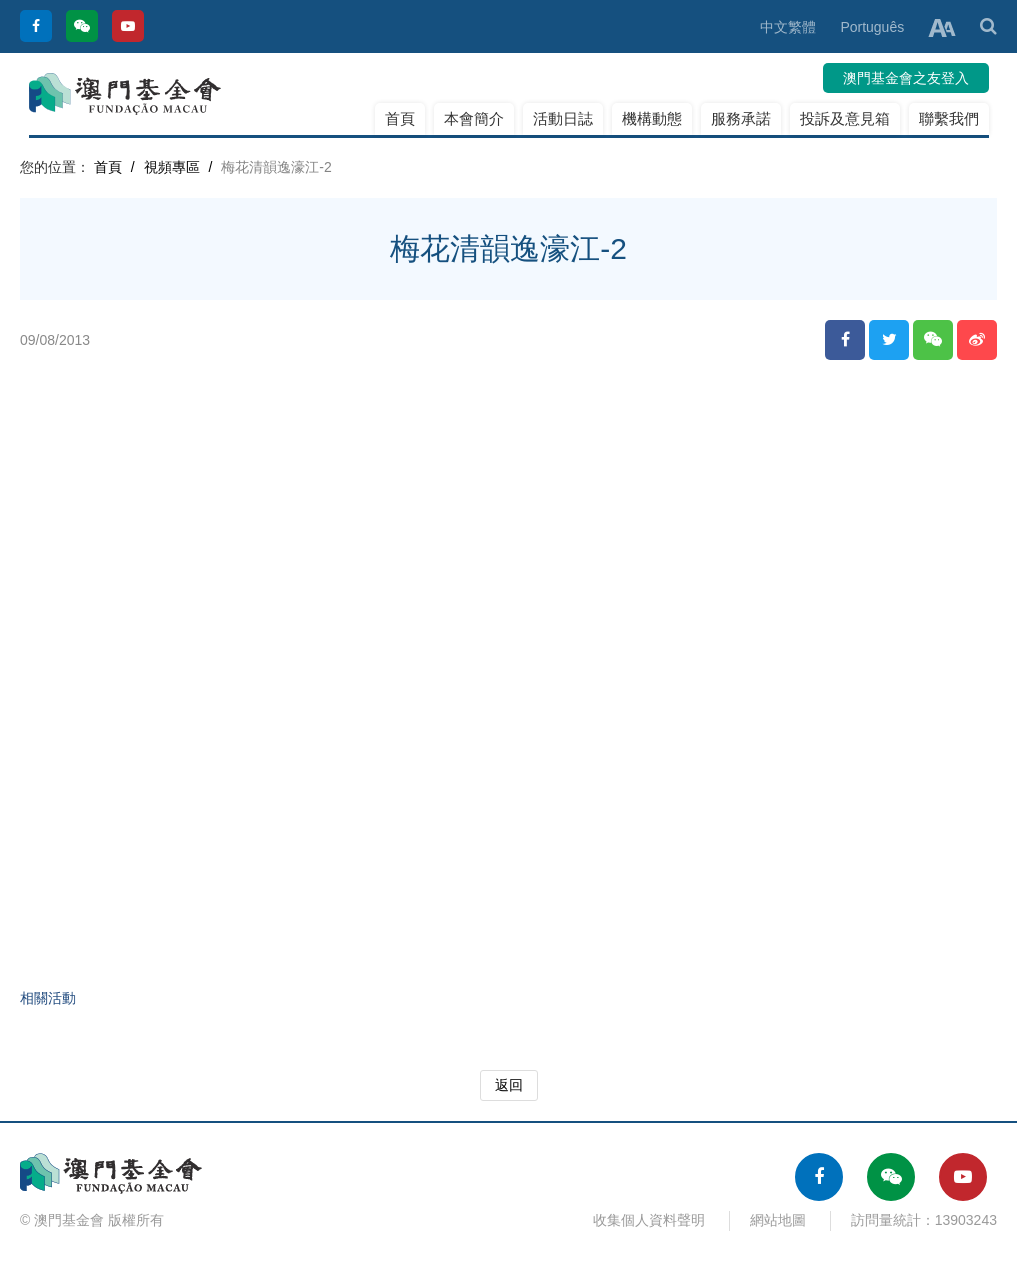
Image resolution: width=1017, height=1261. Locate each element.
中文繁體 (788, 27)
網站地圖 (778, 1220)
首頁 (400, 118)
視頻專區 (172, 167)
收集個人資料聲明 (649, 1220)
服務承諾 (741, 118)
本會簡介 (474, 118)
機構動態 (652, 118)
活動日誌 (563, 118)
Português (872, 27)
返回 (509, 1085)
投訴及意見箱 (845, 118)
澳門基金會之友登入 (906, 78)
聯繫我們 (949, 118)
